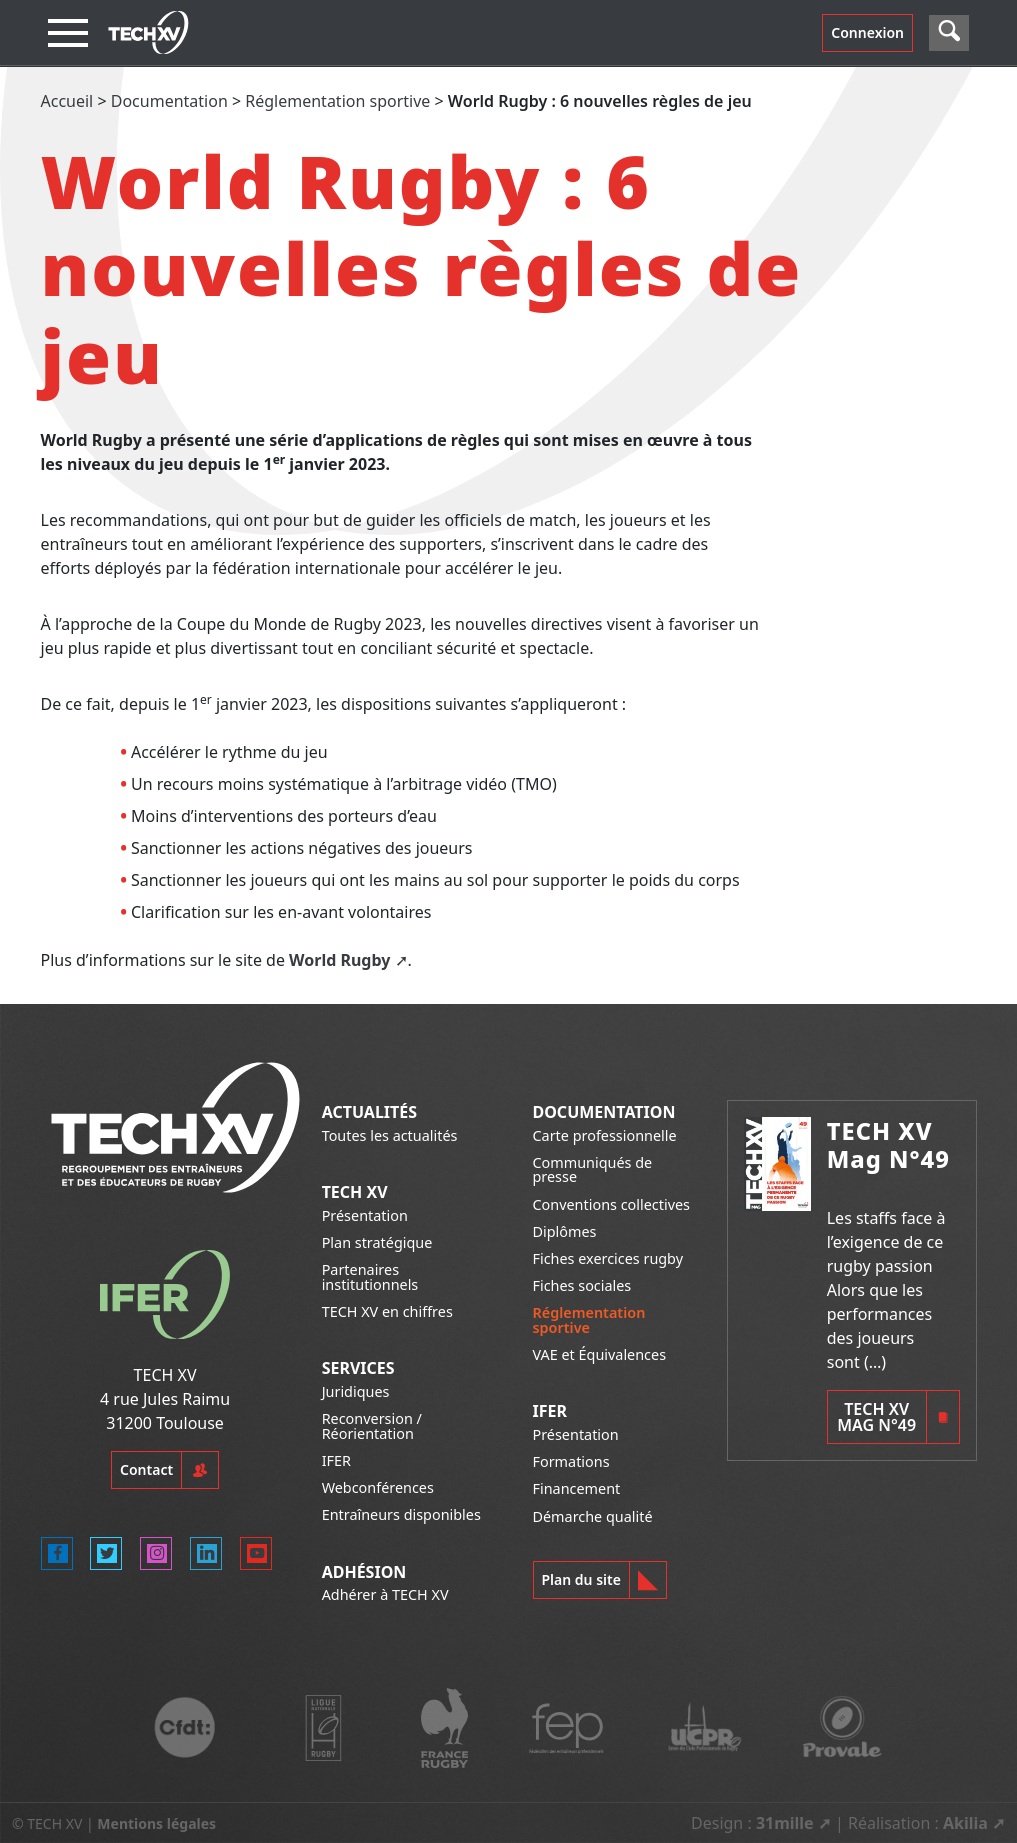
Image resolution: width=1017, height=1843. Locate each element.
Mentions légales (156, 1823)
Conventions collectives (611, 1204)
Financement (577, 1488)
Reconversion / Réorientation (372, 1425)
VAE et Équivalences (600, 1354)
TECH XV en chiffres (387, 1311)
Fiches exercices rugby (608, 1258)
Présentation (365, 1215)
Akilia (965, 1823)
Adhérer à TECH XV (385, 1594)
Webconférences (378, 1487)
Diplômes (565, 1231)
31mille (785, 1823)
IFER (336, 1460)
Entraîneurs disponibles (401, 1514)
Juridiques (356, 1391)
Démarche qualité (593, 1516)
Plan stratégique (377, 1242)
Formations (571, 1461)
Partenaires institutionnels (370, 1276)
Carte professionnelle (605, 1135)
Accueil (67, 101)
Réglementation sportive (337, 101)
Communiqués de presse (593, 1169)
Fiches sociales (582, 1285)
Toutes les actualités (390, 1135)
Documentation (169, 101)
